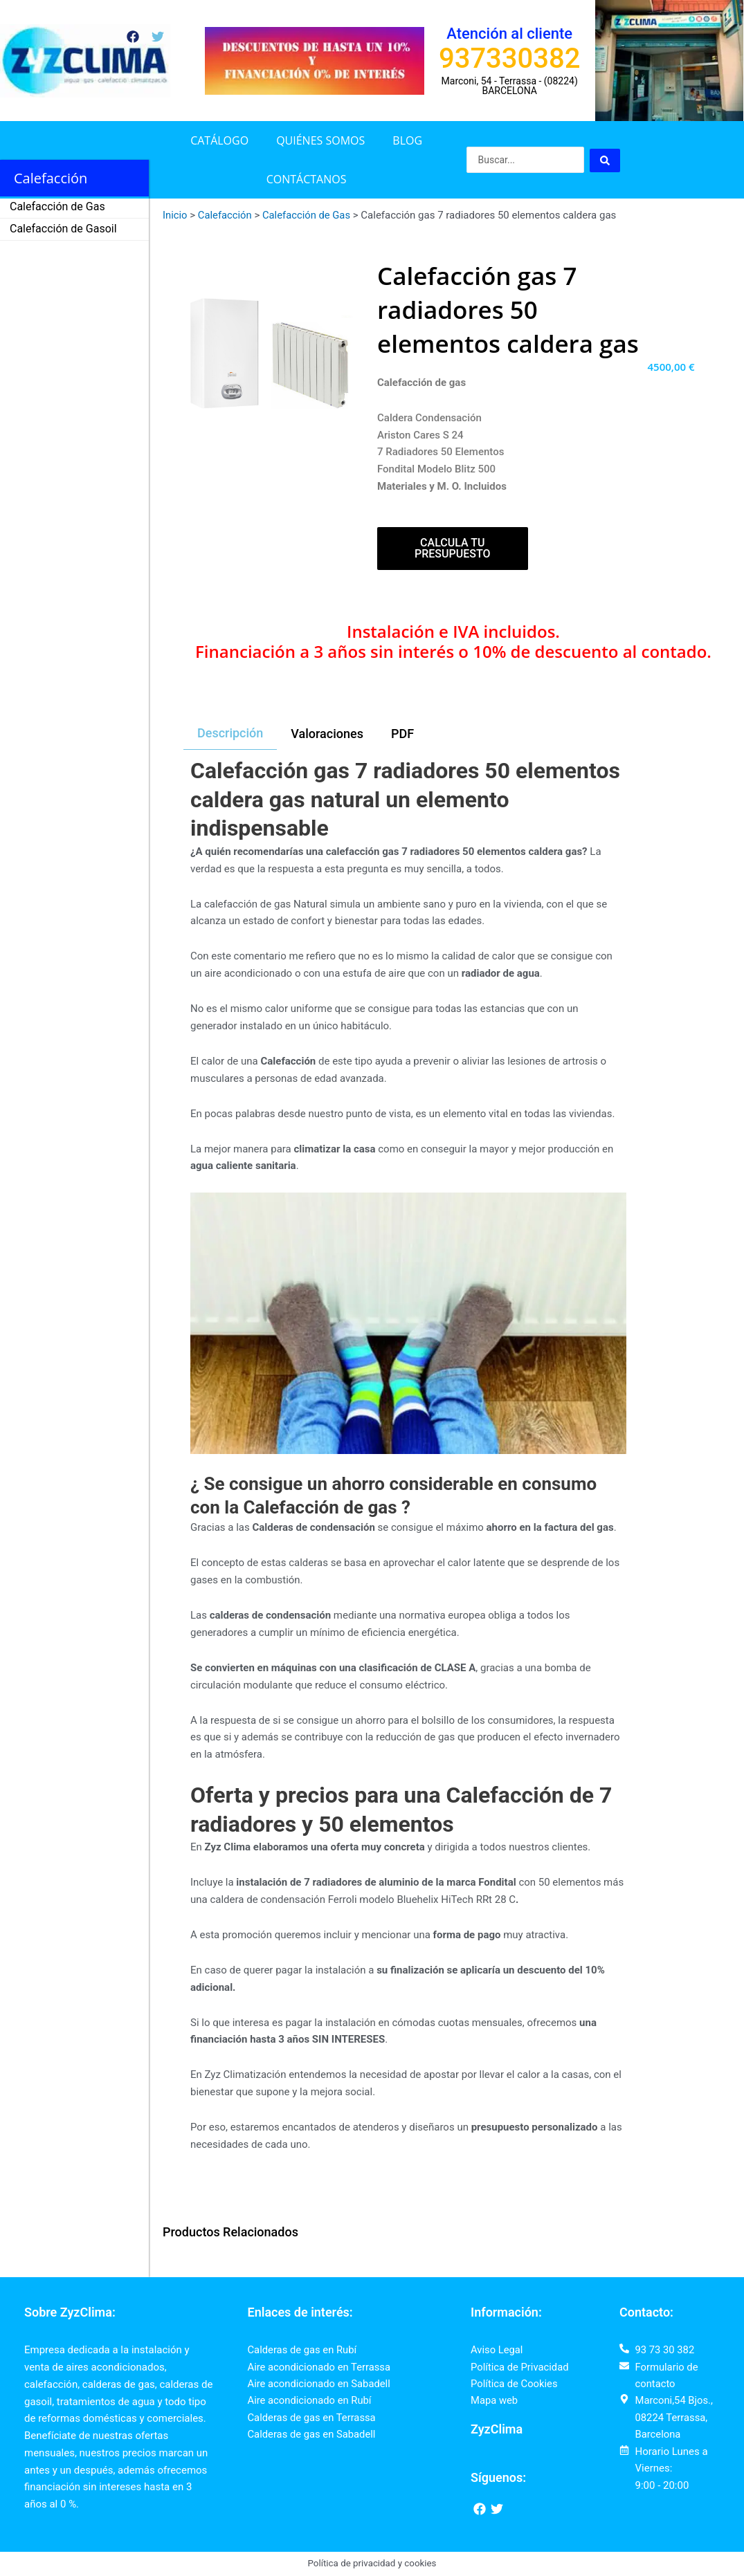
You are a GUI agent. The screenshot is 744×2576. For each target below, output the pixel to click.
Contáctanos (306, 179)
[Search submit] (605, 160)
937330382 (510, 58)
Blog (407, 140)
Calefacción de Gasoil (63, 228)
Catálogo (219, 140)
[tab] (230, 734)
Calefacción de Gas (57, 206)
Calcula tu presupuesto (452, 548)
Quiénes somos (320, 140)
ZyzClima (497, 2429)
